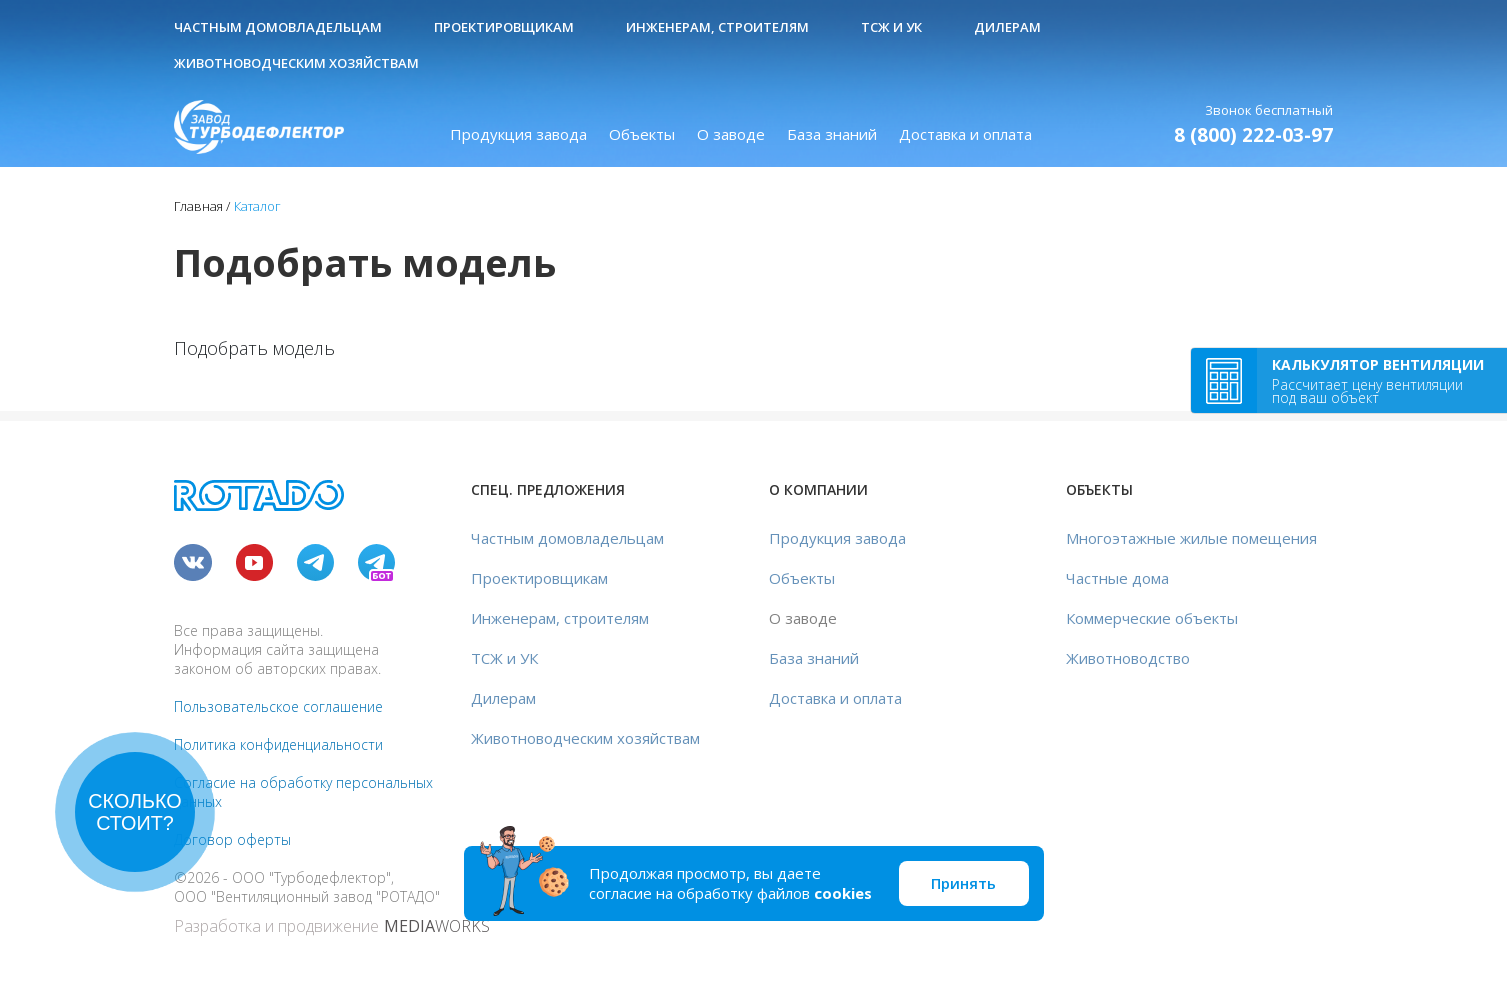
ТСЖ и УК (891, 27)
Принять (963, 883)
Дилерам (1007, 27)
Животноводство (1128, 658)
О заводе (731, 134)
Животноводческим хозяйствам (296, 63)
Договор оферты (232, 839)
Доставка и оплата (965, 134)
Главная (198, 206)
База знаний (832, 134)
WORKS (437, 926)
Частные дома (1117, 578)
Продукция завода (518, 134)
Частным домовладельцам (278, 27)
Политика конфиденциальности (278, 744)
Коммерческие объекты (1152, 618)
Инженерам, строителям (717, 27)
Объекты (642, 134)
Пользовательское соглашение (278, 706)
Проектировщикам (504, 27)
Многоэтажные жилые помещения (1191, 538)
